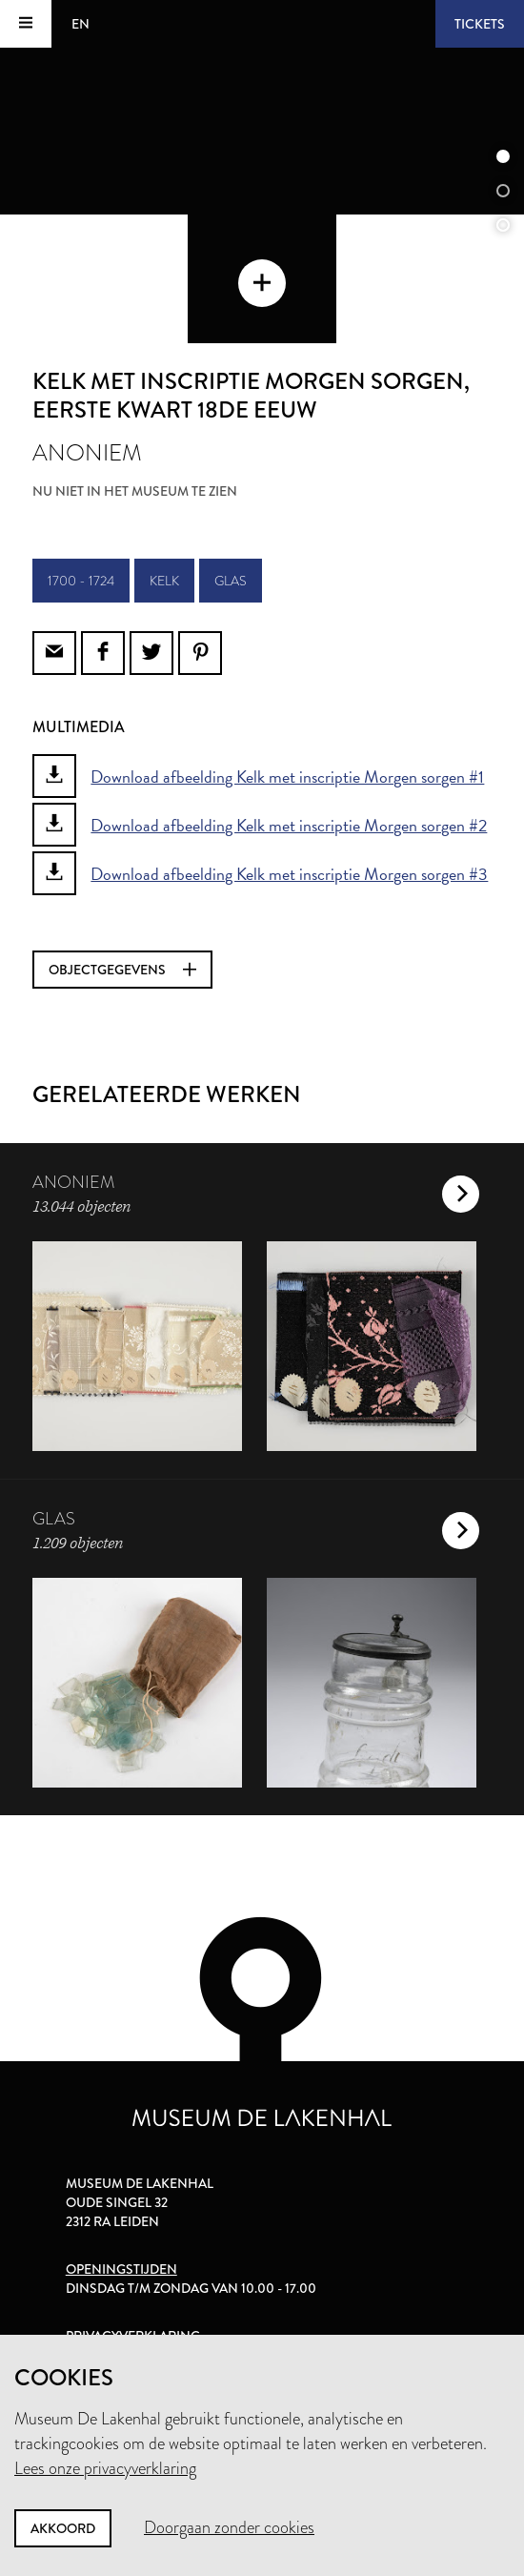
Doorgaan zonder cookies (229, 2527)
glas (230, 580)
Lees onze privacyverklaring (105, 2468)
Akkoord (62, 2528)
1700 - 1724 (81, 580)
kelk (164, 580)
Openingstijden (121, 2269)
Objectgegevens (122, 969)
